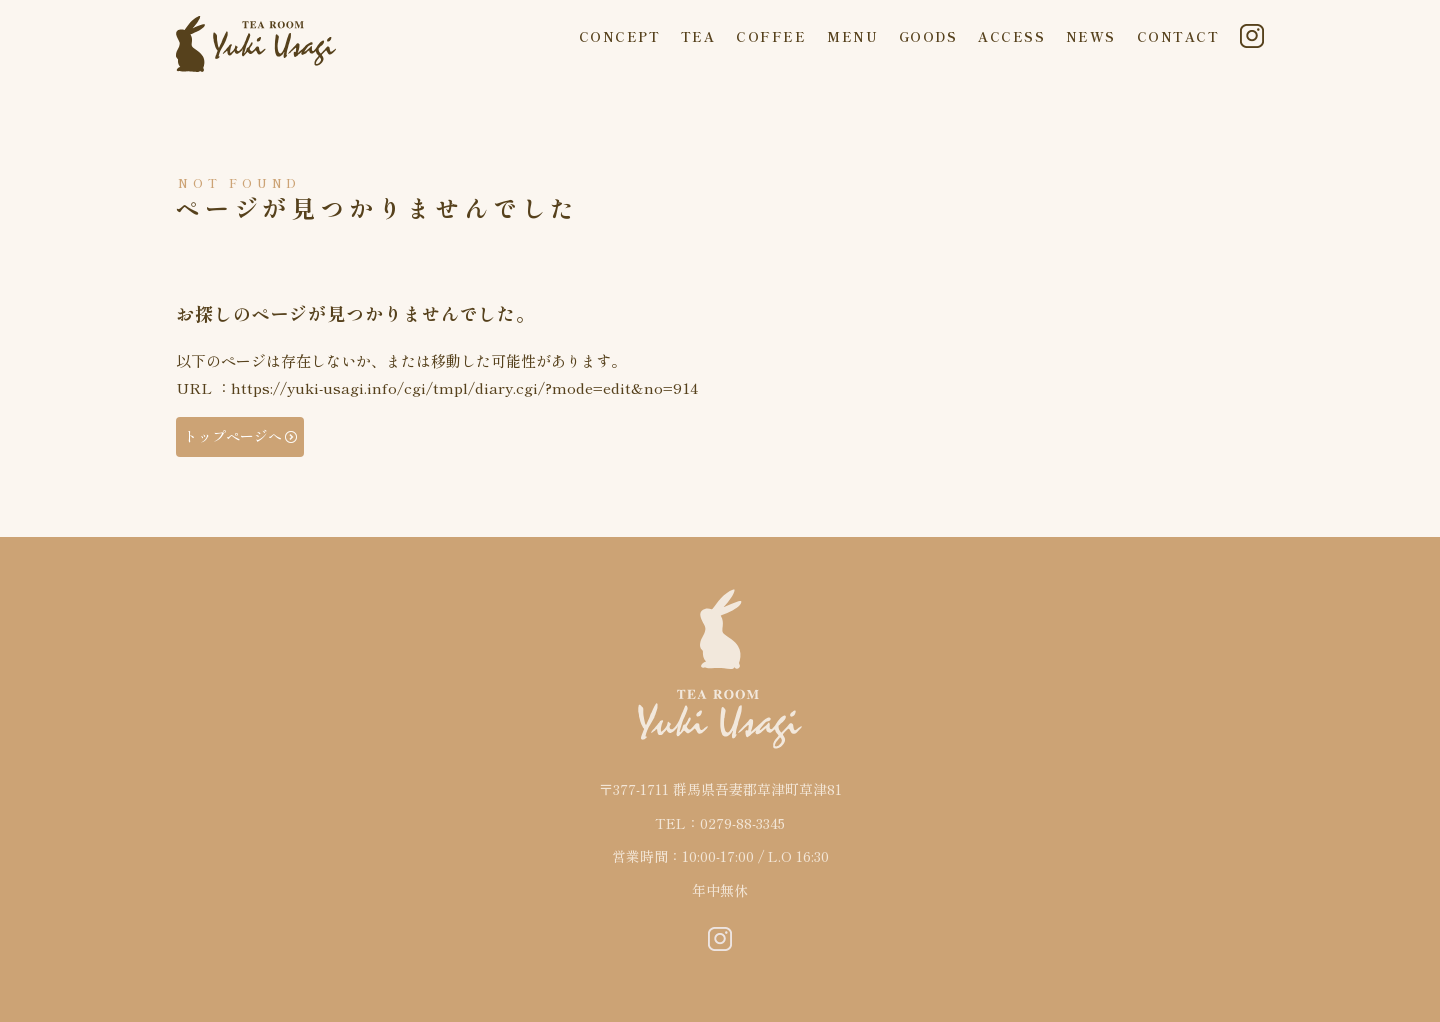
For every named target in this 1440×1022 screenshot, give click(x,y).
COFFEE (771, 36)
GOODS (928, 36)
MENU (852, 36)
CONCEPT (620, 36)
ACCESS (1011, 36)
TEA (698, 36)
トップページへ (233, 436)
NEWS (1091, 36)
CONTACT (1178, 36)
